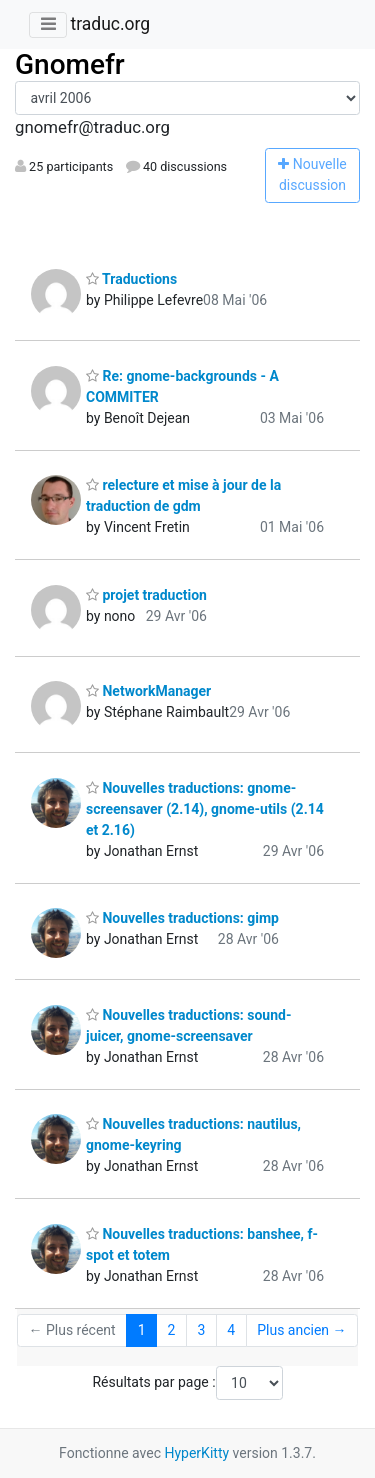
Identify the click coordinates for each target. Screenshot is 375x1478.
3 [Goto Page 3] (201, 1330)
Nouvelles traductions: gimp (182, 918)
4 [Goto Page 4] (231, 1330)
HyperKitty (196, 1453)
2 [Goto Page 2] (172, 1330)
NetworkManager (148, 691)
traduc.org (110, 24)
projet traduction (146, 595)
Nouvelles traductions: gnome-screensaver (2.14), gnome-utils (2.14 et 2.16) (205, 809)
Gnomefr (70, 64)
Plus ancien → (301, 1330)
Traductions (131, 279)
